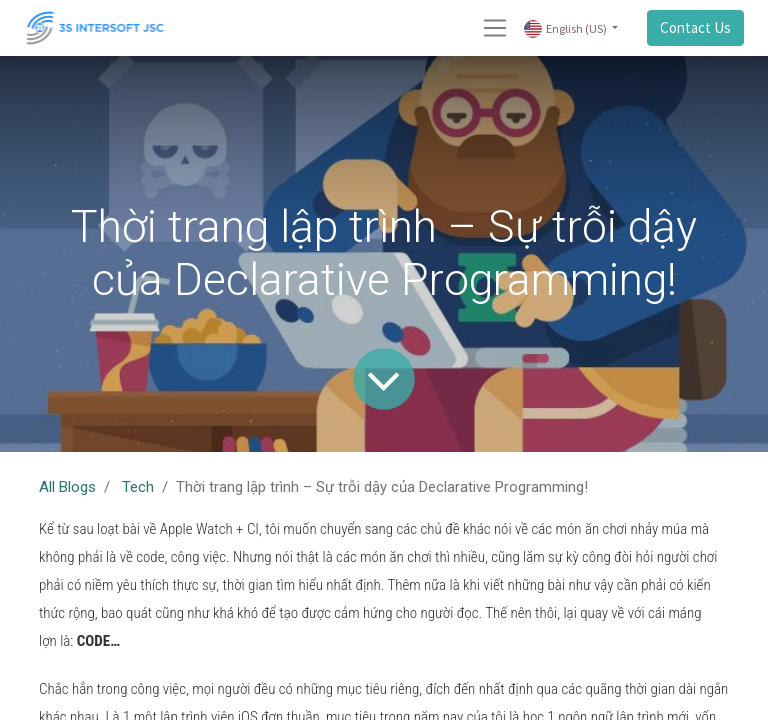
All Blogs (67, 487)
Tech (138, 487)
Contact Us (695, 27)
